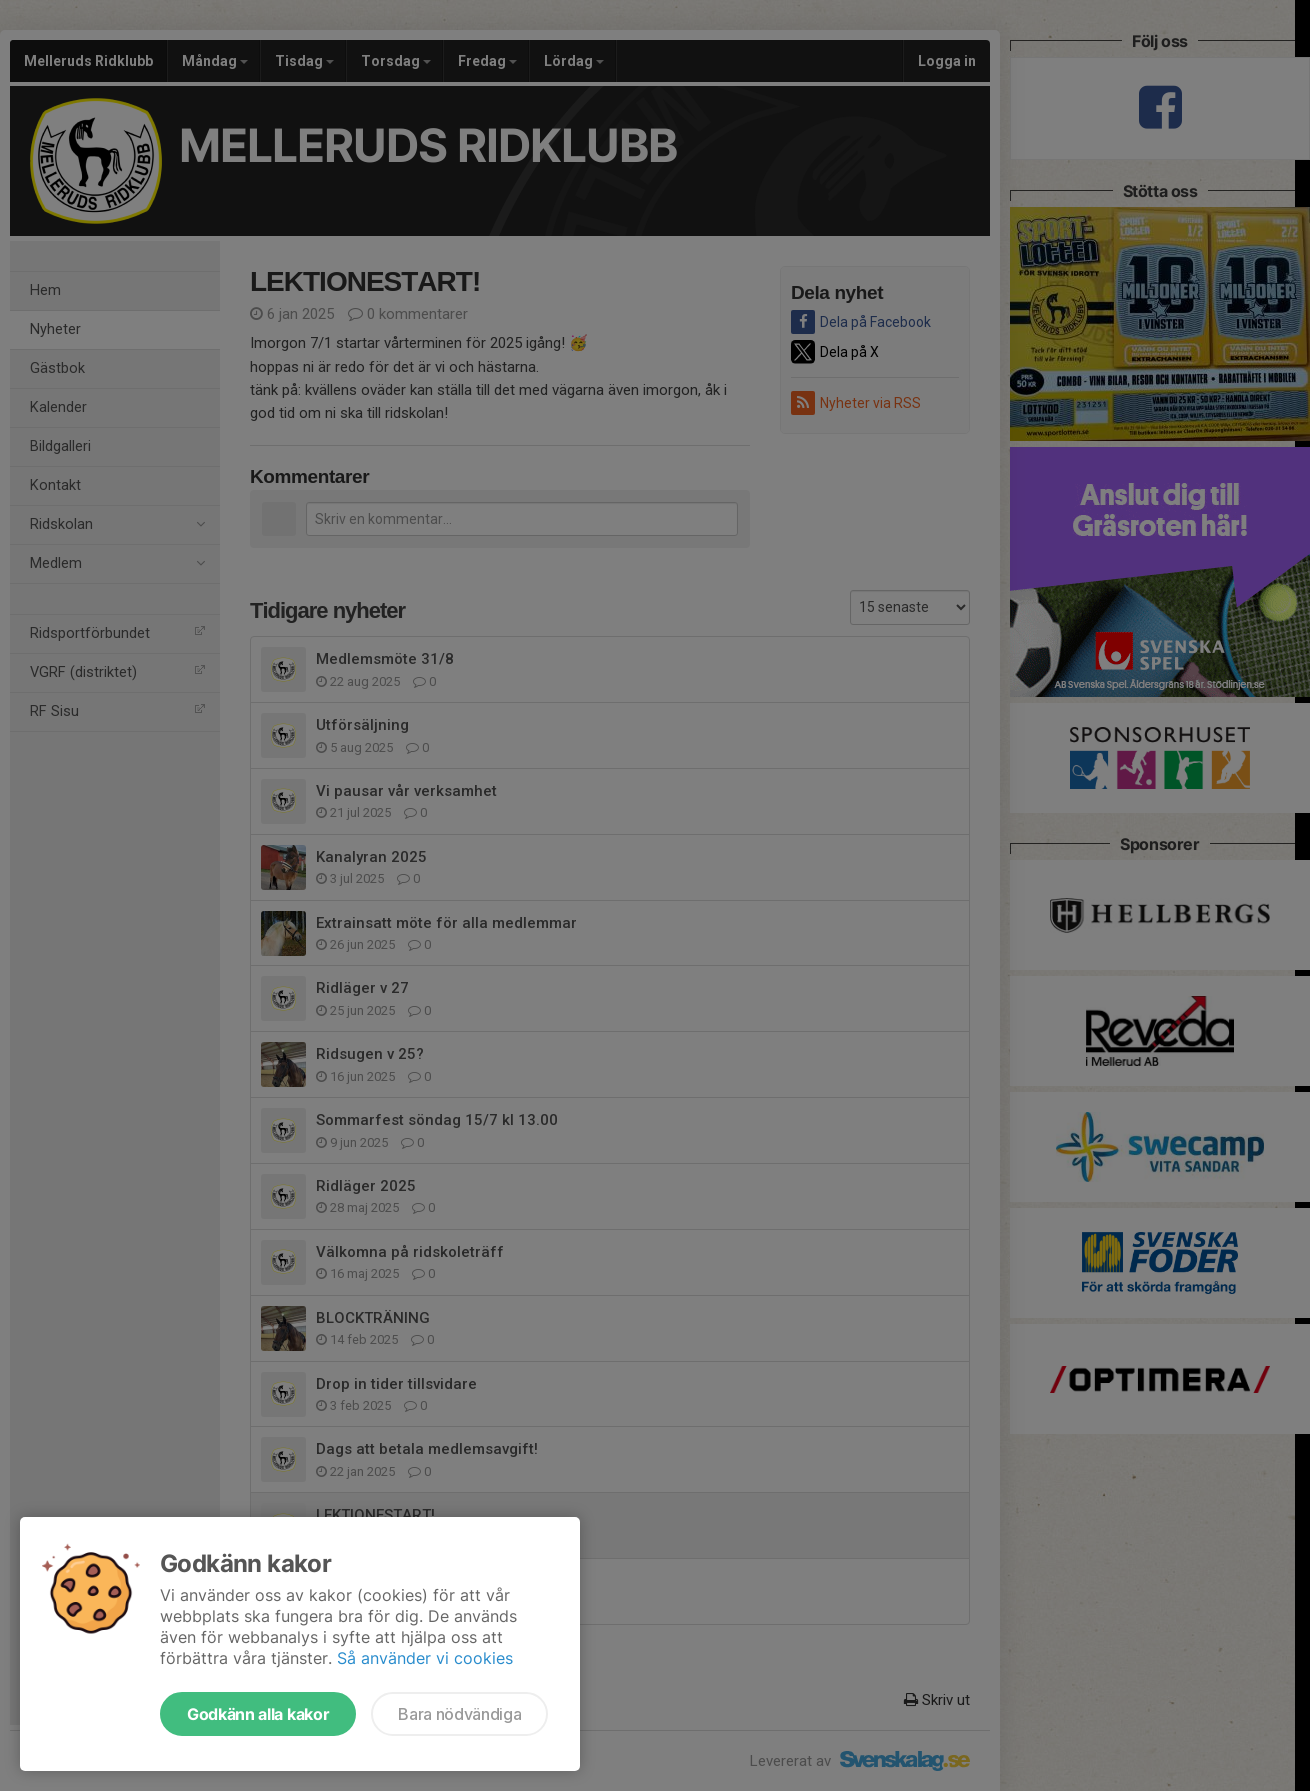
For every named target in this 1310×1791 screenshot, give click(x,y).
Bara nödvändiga (459, 1714)
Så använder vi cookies (425, 1658)
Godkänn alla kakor (258, 1714)
